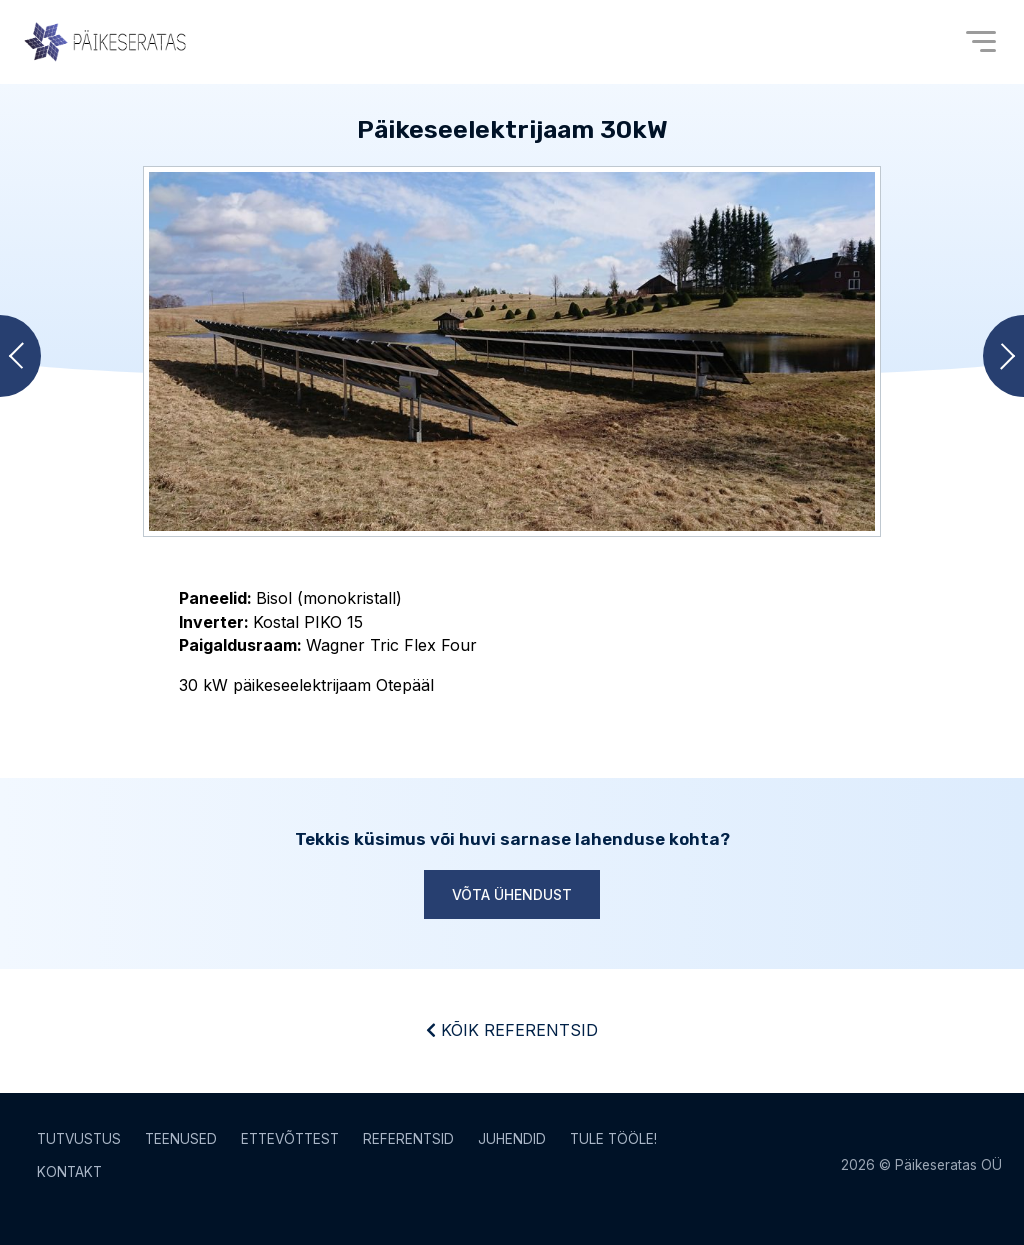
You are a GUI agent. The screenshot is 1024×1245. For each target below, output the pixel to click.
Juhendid (512, 1139)
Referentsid (408, 1139)
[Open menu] (981, 41)
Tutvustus (79, 1139)
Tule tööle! (613, 1139)
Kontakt (69, 1172)
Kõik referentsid (512, 1030)
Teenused (181, 1139)
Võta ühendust (512, 894)
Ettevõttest (290, 1139)
